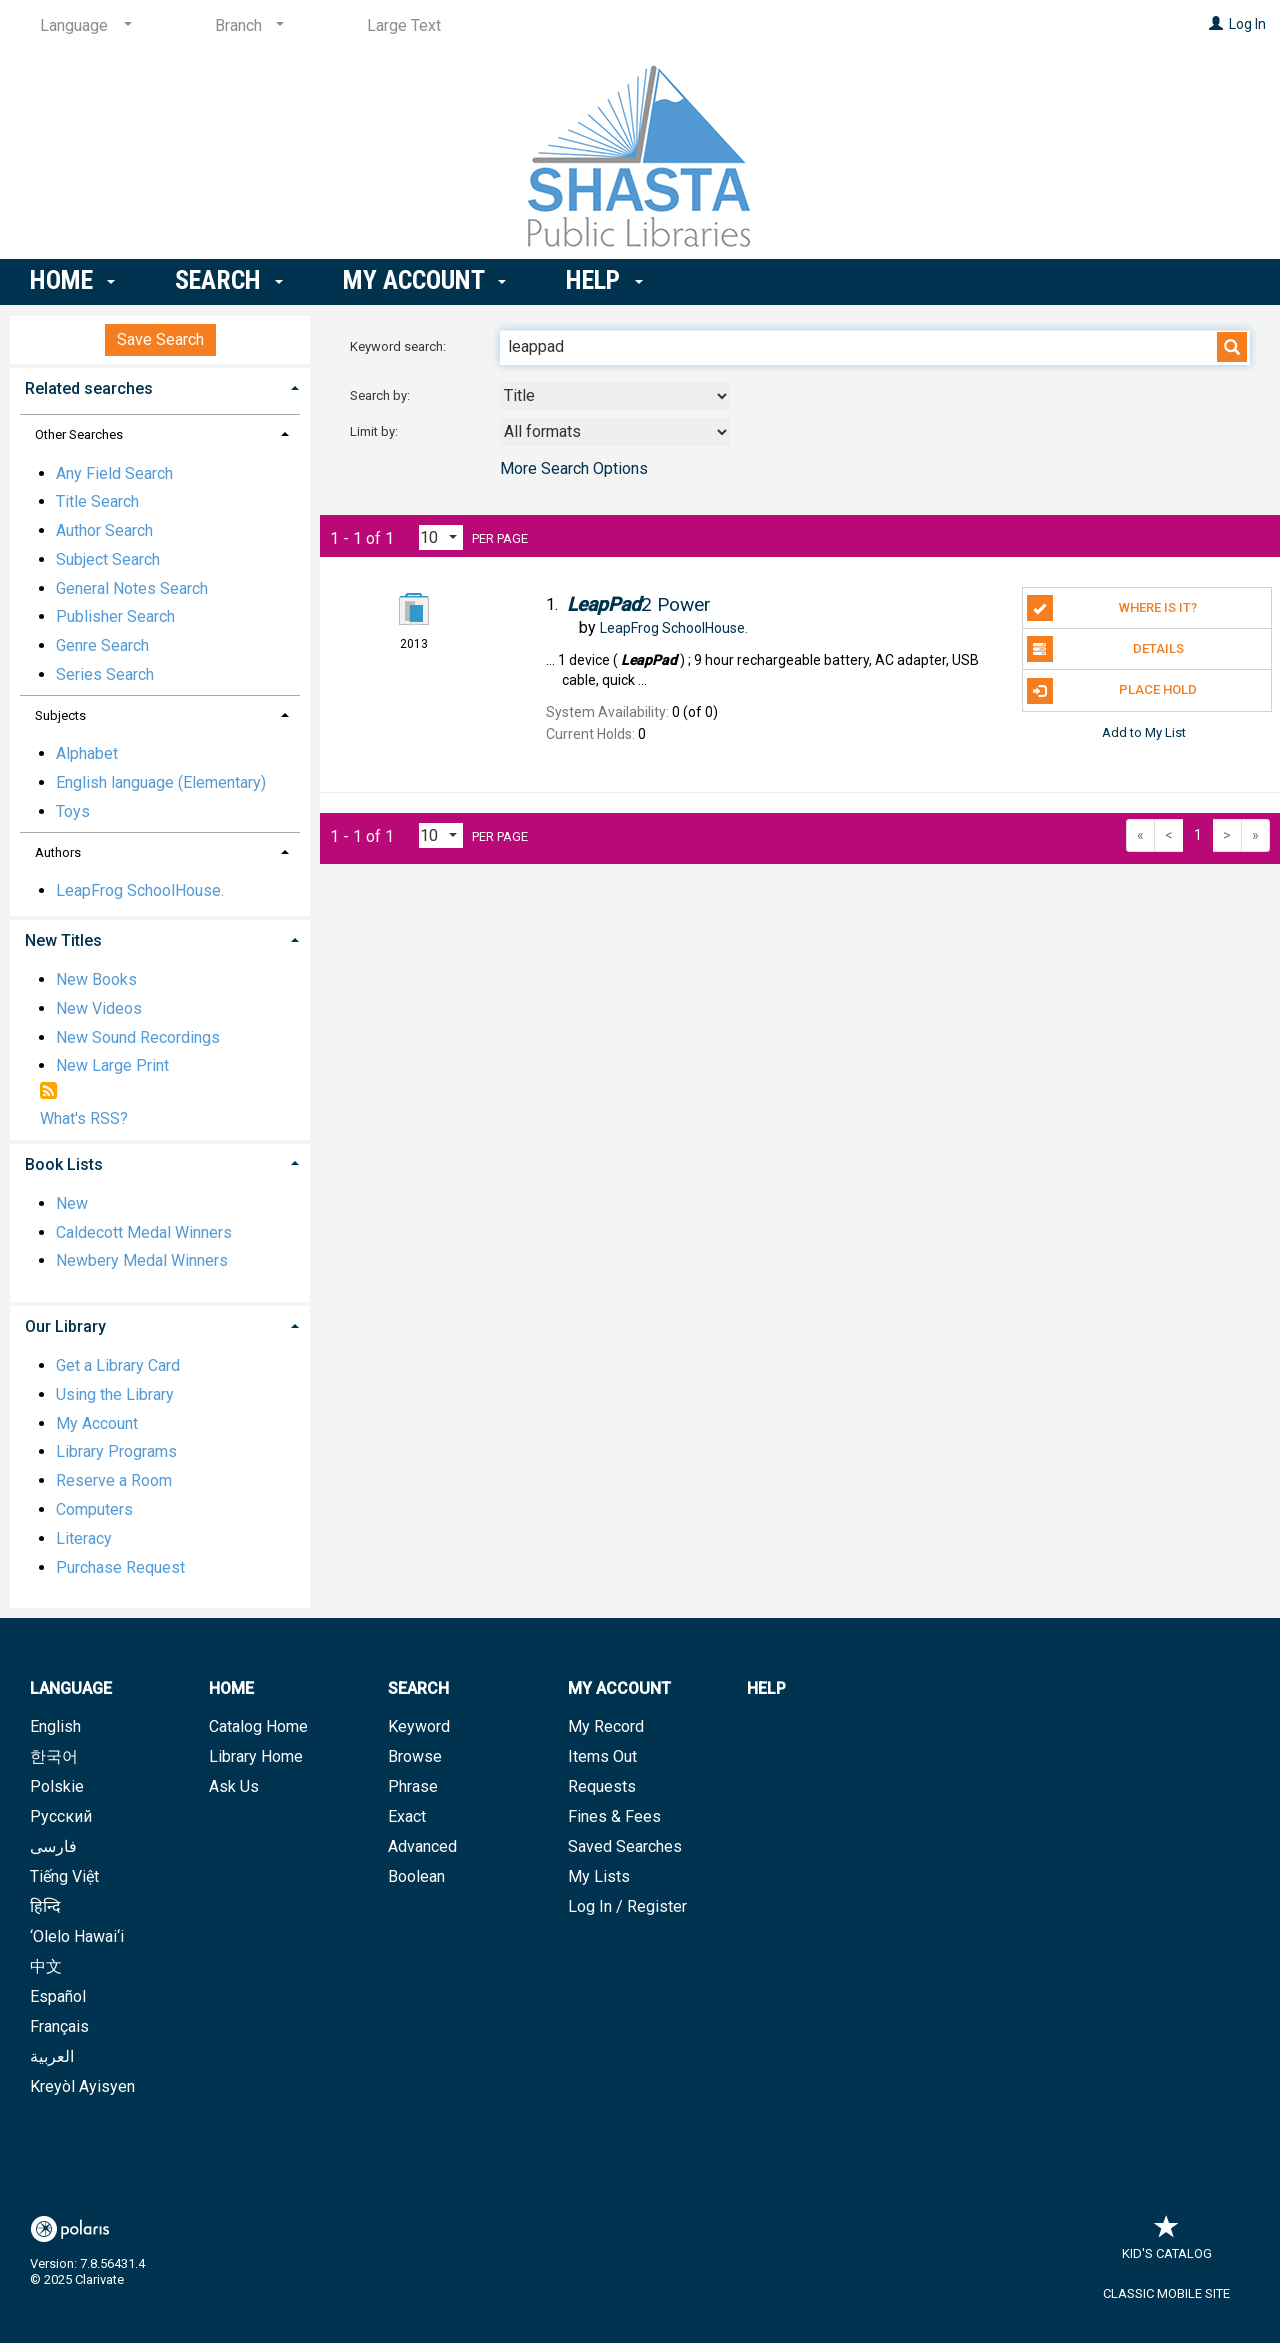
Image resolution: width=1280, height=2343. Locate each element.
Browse (415, 1756)
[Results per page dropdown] (441, 537)
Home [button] (72, 280)
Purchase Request (120, 1567)
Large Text (404, 25)
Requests (602, 1786)
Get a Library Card (118, 1365)
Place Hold (1112, 691)
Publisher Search (115, 616)
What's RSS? (84, 1118)
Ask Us (234, 1786)
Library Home (256, 1756)
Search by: (381, 395)
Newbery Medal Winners (142, 1260)
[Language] (82, 26)
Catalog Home (258, 1726)
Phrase (413, 1786)
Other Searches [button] (79, 434)
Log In (1247, 24)
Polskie (57, 1786)
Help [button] (604, 280)
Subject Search (108, 559)
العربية (52, 2056)
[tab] (160, 386)
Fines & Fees (614, 1816)
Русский (61, 1816)
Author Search (104, 530)
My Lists (599, 1876)
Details (1105, 649)
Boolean (416, 1876)
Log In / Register (627, 1906)
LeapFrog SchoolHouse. (140, 890)
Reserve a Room (114, 1480)
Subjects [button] (60, 715)
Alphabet (87, 753)
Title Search (97, 501)
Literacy (84, 1538)
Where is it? (1112, 608)
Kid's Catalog (1167, 2243)
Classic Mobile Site (1166, 2293)
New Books (96, 979)
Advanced (422, 1846)
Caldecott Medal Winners (144, 1232)
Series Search (105, 674)
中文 (46, 1966)
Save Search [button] (160, 339)
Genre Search (102, 645)
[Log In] (1216, 24)
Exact (407, 1816)
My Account (97, 1423)
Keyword (419, 1726)
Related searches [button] (89, 388)
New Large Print (112, 1065)
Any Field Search (114, 473)
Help (766, 1688)
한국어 (54, 1756)
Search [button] (229, 280)
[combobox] (615, 396)
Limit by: (375, 431)
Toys (73, 811)
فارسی (53, 1846)
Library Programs (116, 1451)
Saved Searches (625, 1846)
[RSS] (48, 1092)
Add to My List (1144, 732)
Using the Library (115, 1394)
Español (58, 1996)
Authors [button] (58, 852)
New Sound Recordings (138, 1037)
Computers (94, 1509)
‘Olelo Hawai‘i (77, 1936)
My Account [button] (424, 280)
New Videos (99, 1008)
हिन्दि (45, 1906)
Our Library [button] (65, 1326)
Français (59, 2026)
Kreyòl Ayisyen (82, 2086)
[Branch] (246, 26)
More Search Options (574, 468)
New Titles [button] (63, 940)
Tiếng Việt (64, 1876)
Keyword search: (399, 346)
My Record (606, 1726)
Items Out (602, 1756)
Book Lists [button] (64, 1164)
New (72, 1203)
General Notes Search (132, 588)
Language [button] (71, 1688)
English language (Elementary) (161, 782)
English (55, 1726)
